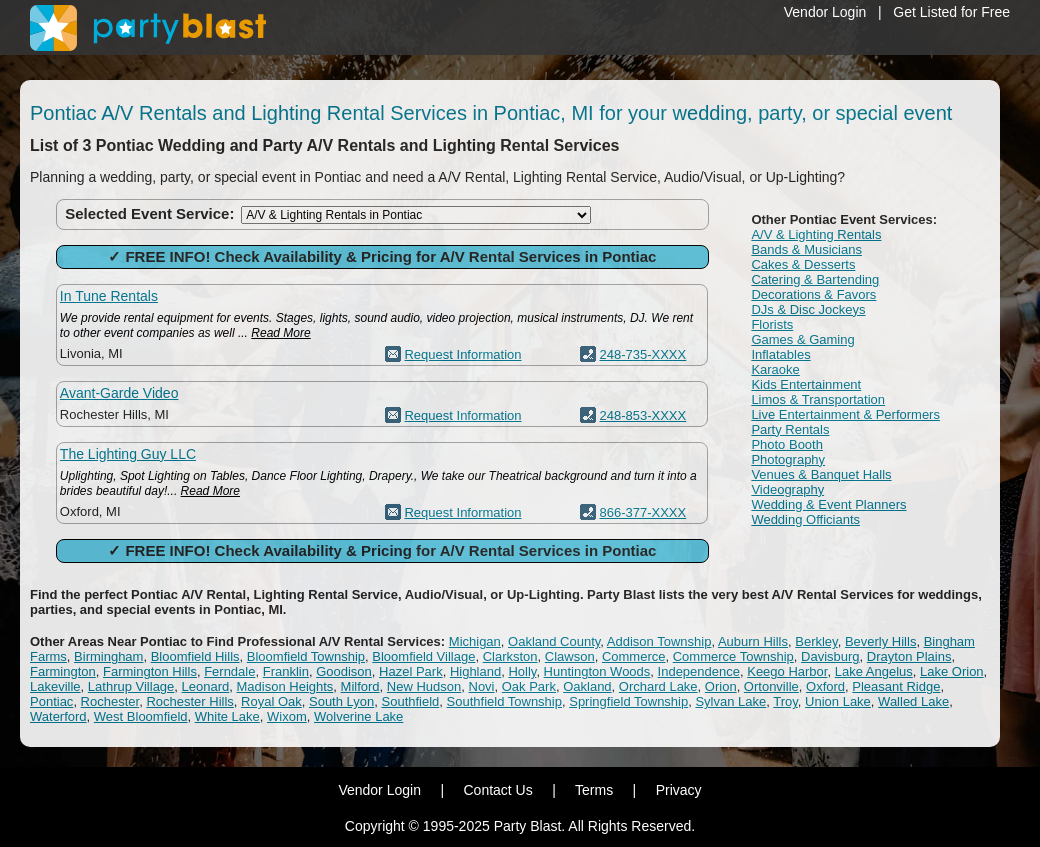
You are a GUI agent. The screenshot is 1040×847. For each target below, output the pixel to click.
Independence (699, 671)
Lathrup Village (131, 686)
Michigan (475, 641)
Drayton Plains (909, 656)
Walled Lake (913, 701)
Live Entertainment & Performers (845, 414)
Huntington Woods (597, 671)
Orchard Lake (658, 686)
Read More (280, 333)
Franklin (286, 671)
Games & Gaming (802, 339)
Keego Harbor (787, 671)
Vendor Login (825, 12)
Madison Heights (285, 686)
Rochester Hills (189, 701)
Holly (522, 671)
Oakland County (554, 641)
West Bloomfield (141, 716)
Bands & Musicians (806, 249)
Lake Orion (952, 671)
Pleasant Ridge (896, 686)
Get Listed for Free (951, 12)
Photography (788, 459)
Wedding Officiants (805, 519)
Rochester (110, 701)
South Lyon (341, 701)
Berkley (816, 641)
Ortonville (771, 686)
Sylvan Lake (730, 701)
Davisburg (830, 656)
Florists (772, 324)
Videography (787, 489)
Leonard (206, 686)
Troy (785, 701)
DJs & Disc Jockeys (808, 309)
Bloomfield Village (423, 656)
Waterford (58, 716)
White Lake (227, 716)
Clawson (570, 656)
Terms (594, 790)
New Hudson (424, 686)
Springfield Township (628, 701)
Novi (482, 686)
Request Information (462, 354)
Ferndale (229, 671)
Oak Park (529, 686)
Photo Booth (787, 444)
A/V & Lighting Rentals (816, 234)
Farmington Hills (150, 671)
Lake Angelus (874, 671)
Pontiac (51, 701)
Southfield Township (504, 701)
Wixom (287, 716)
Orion (721, 686)
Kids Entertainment (806, 384)
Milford (360, 686)
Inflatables (780, 354)
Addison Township (659, 641)
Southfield (411, 701)
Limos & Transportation (818, 399)
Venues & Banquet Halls (821, 474)
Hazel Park (411, 671)
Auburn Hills (753, 641)
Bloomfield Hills (195, 656)
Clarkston (510, 656)
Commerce (634, 656)
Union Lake (838, 701)
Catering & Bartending (815, 279)
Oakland (587, 686)
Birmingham (108, 656)
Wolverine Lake (358, 716)
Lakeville (55, 686)
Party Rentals (790, 429)
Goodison (344, 671)
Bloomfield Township (306, 656)
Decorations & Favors (813, 294)
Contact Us (497, 790)
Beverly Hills (881, 641)
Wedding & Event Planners (828, 504)
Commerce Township (733, 656)
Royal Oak (271, 701)
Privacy (679, 790)
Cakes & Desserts (803, 264)
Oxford (825, 686)
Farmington (63, 671)
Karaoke (775, 369)
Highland (475, 671)
